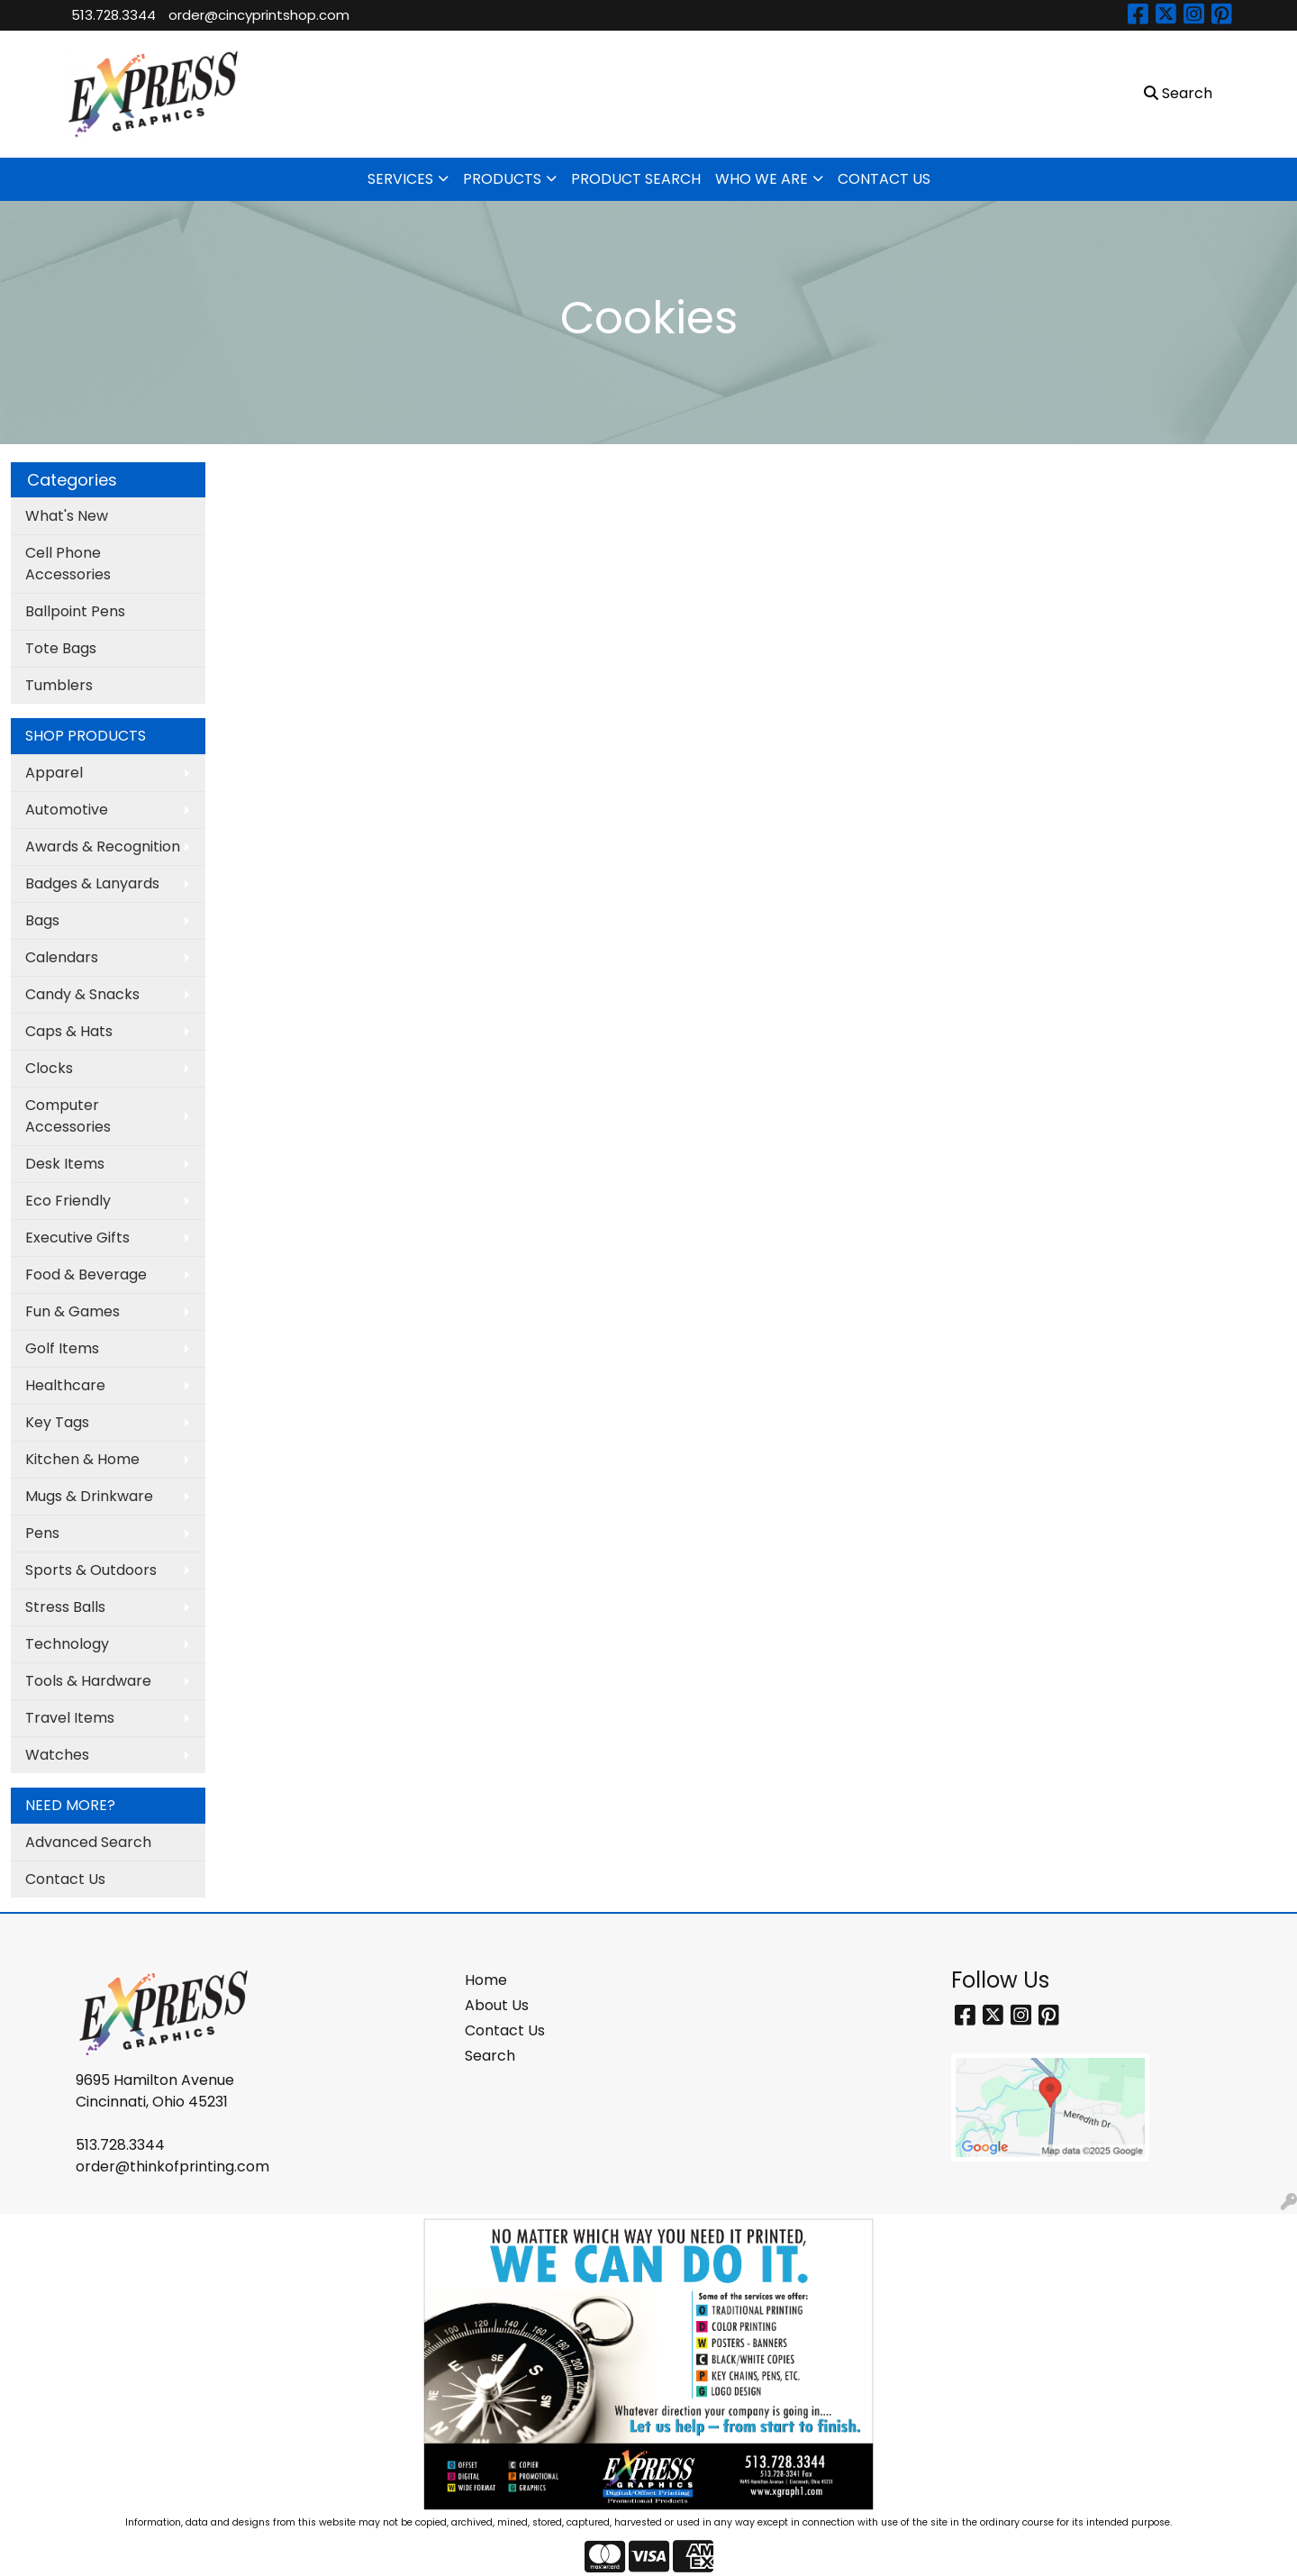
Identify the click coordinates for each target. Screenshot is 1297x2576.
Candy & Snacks (82, 994)
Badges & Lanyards (92, 883)
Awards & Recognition (102, 846)
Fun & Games (72, 1311)
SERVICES (400, 178)
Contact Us (65, 1879)
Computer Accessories (68, 1116)
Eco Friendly (68, 1200)
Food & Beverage (86, 1274)
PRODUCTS (502, 178)
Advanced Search (88, 1842)
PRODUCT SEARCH (636, 178)
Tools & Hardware (88, 1680)
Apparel (54, 772)
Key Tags (57, 1422)
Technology (67, 1644)
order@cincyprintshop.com (258, 14)
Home (486, 1980)
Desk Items (64, 1163)
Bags (42, 920)
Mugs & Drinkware (89, 1496)
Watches (57, 1754)
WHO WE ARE (761, 178)
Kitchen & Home (82, 1459)
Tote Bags (60, 648)
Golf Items (62, 1348)
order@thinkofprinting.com (172, 2166)
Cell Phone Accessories (68, 563)
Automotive (66, 809)
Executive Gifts (77, 1237)
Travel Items (69, 1717)
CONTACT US (884, 178)
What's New (66, 515)
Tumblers (59, 685)
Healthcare (65, 1385)
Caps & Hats (69, 1031)
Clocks (49, 1068)
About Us (497, 2005)
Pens (42, 1533)
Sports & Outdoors (91, 1570)
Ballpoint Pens (75, 611)
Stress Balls (65, 1607)
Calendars (61, 957)
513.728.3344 (113, 14)
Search (490, 2055)
